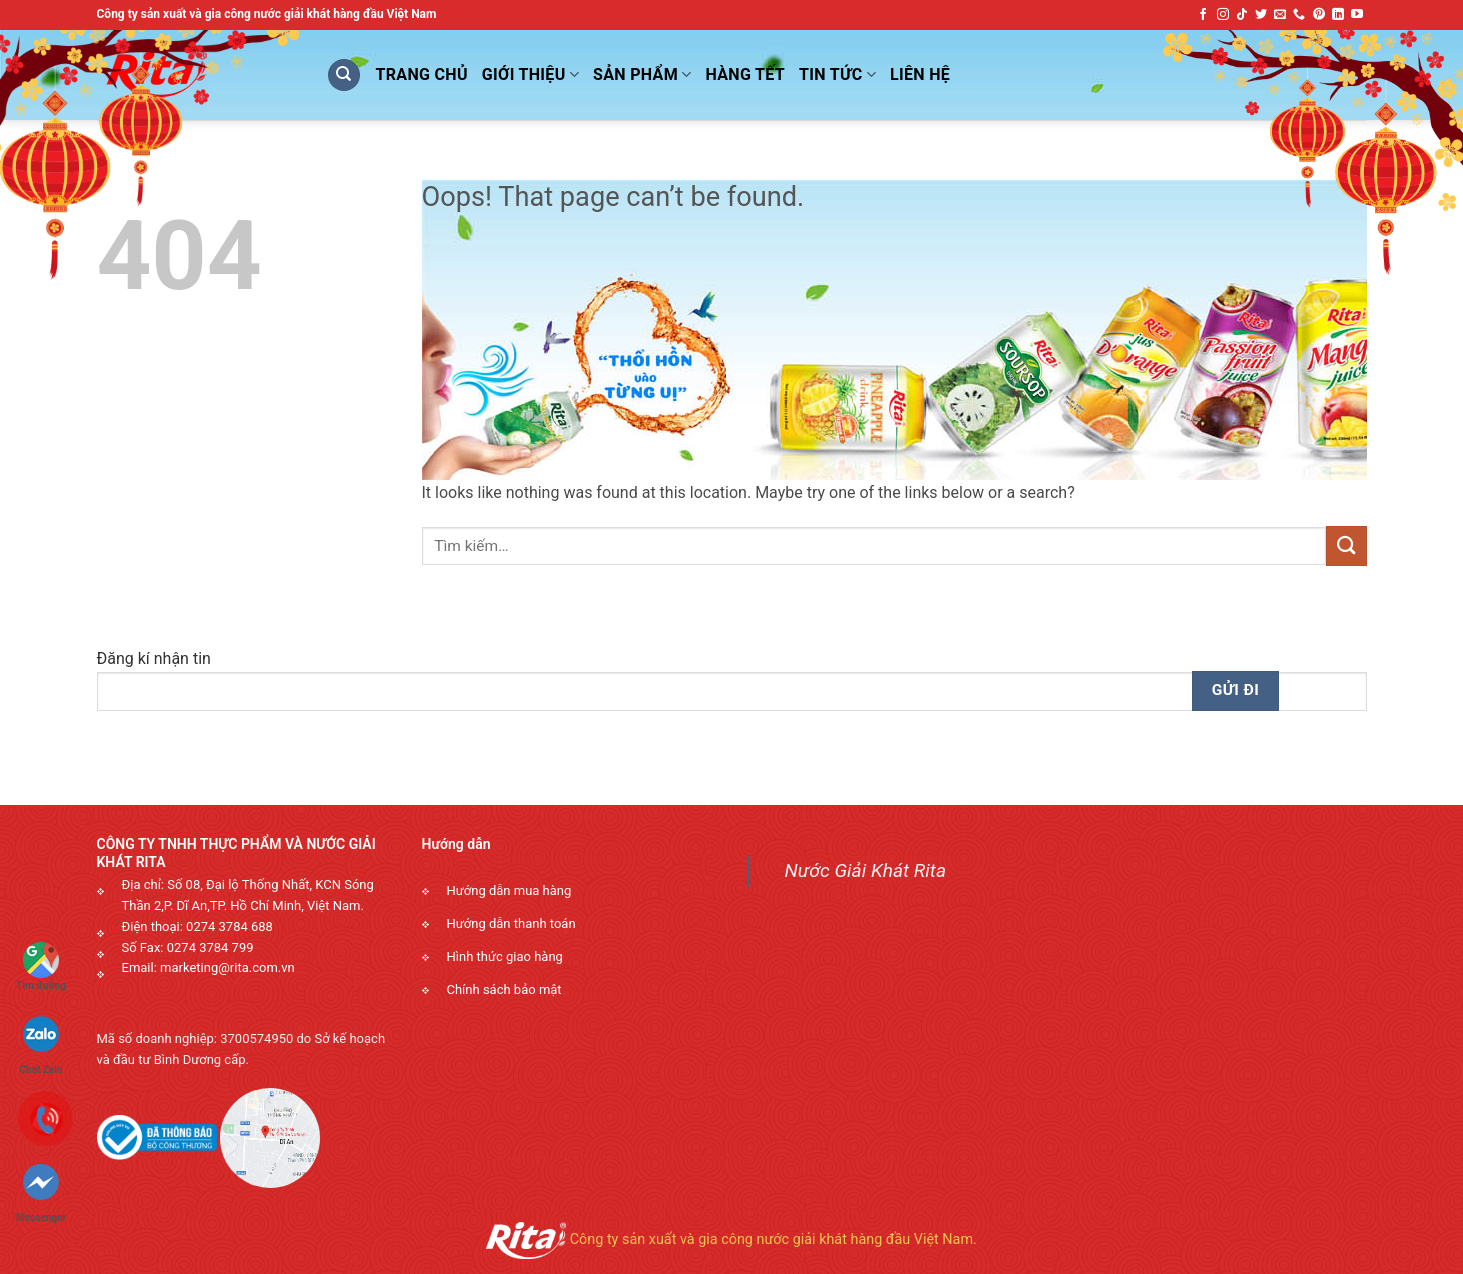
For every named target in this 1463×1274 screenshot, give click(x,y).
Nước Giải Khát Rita (866, 870)
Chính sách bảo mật (504, 989)
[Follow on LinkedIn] (1338, 15)
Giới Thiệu (530, 75)
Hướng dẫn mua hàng (509, 890)
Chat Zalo (41, 1036)
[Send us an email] (1280, 15)
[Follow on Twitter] (1261, 15)
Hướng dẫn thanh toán (511, 923)
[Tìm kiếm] (344, 75)
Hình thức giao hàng (505, 956)
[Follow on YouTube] (1357, 15)
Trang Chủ (422, 74)
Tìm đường (41, 966)
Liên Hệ (920, 74)
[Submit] (1346, 545)
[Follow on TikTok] (1242, 15)
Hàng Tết (746, 74)
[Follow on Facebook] (1203, 15)
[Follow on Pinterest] (1319, 15)
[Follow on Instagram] (1223, 15)
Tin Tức (837, 75)
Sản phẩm (642, 75)
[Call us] (1299, 15)
